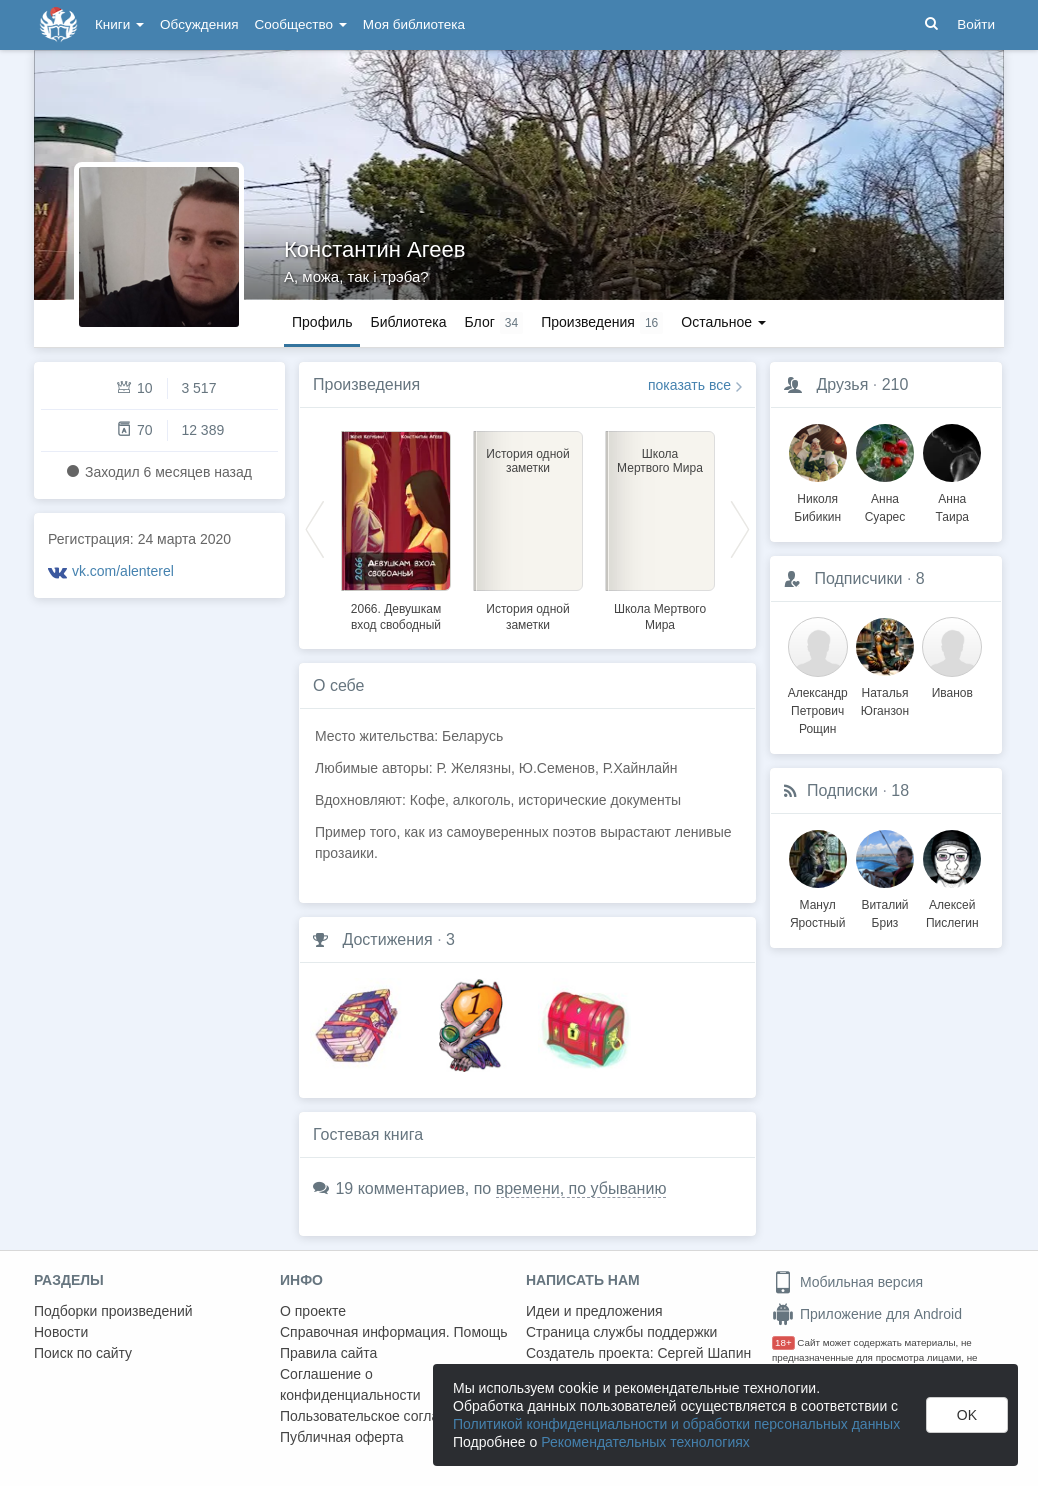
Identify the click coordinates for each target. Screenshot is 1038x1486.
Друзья (842, 384)
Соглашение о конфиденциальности (350, 1384)
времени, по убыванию (581, 1188)
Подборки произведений (113, 1311)
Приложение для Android (867, 1314)
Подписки (842, 790)
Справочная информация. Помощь (394, 1332)
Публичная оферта (342, 1437)
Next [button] (740, 528)
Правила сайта (328, 1353)
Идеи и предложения (594, 1311)
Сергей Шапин (704, 1353)
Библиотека (408, 322)
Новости (61, 1332)
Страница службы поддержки (621, 1332)
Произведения (366, 384)
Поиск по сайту (83, 1353)
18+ (783, 1342)
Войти (976, 24)
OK (967, 1415)
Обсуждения (199, 24)
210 (895, 384)
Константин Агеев (374, 249)
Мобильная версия (847, 1282)
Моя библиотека (414, 24)
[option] (396, 528)
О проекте (313, 1311)
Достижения (387, 939)
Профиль (322, 322)
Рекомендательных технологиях (645, 1442)
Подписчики (858, 578)
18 (900, 790)
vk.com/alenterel (123, 571)
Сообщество (301, 24)
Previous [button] (315, 528)
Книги (119, 24)
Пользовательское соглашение (381, 1416)
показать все (689, 385)
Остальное (723, 322)
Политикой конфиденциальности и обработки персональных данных (676, 1424)
